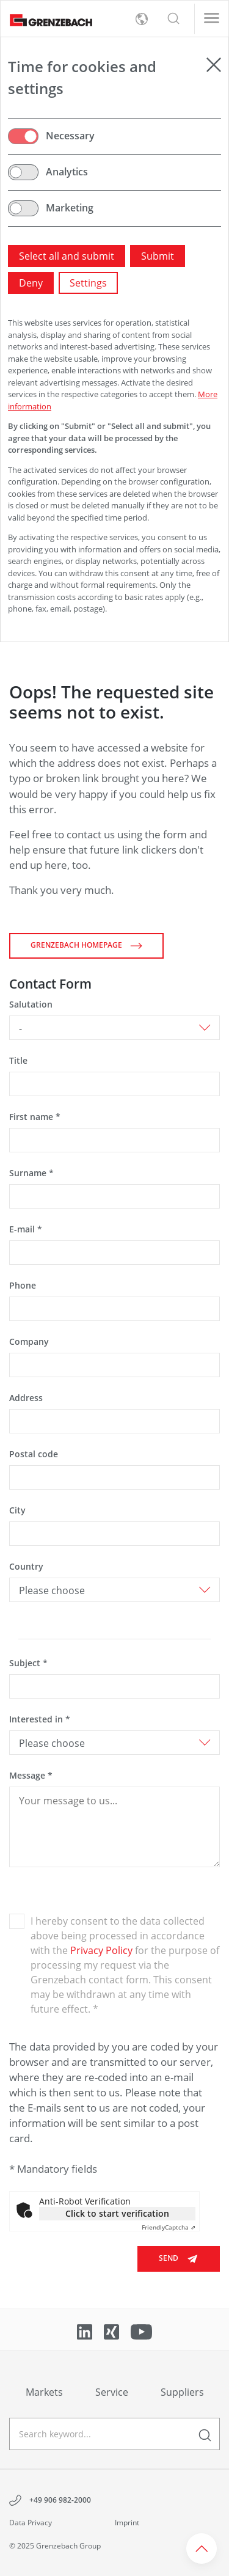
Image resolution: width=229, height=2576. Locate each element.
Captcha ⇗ (168, 2227)
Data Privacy (30, 2522)
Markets (44, 2392)
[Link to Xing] (113, 2330)
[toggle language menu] (142, 19)
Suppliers (182, 2392)
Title (18, 1060)
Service (111, 2392)
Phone (22, 1285)
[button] (173, 18)
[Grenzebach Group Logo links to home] (46, 19)
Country (26, 1566)
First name (34, 1116)
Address (26, 1397)
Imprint (127, 2522)
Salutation (31, 1004)
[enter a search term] (205, 2434)
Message (31, 1775)
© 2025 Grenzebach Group (55, 2546)
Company (29, 1341)
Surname (31, 1173)
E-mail (25, 1229)
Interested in (39, 1719)
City (17, 1510)
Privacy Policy (101, 1950)
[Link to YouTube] (141, 2330)
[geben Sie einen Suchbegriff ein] (114, 2434)
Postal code (33, 1454)
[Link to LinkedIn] (86, 2330)
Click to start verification (117, 2213)
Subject (28, 1663)
